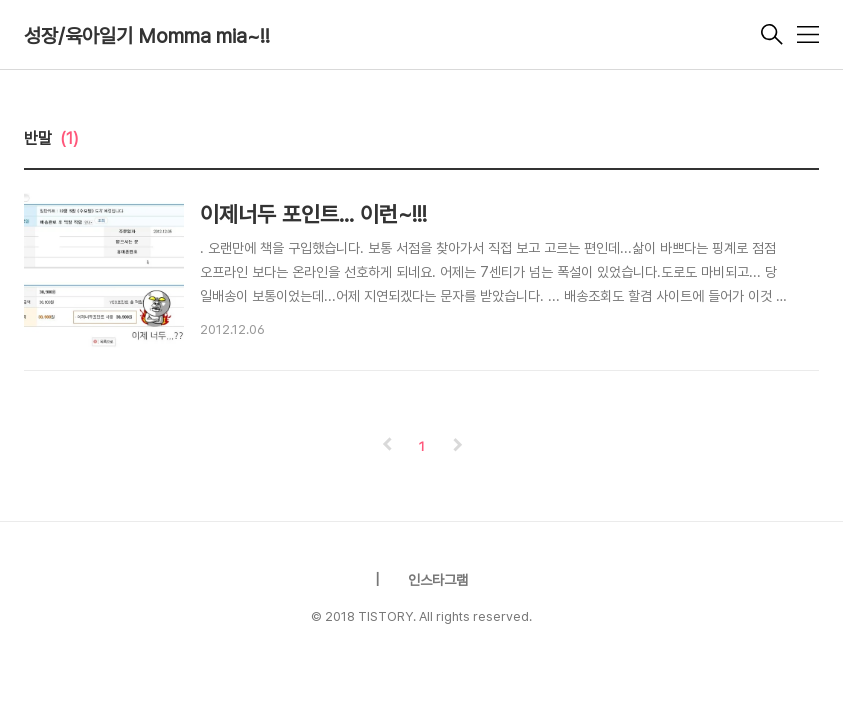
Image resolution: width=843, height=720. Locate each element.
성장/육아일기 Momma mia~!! (147, 36)
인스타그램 (438, 580)
